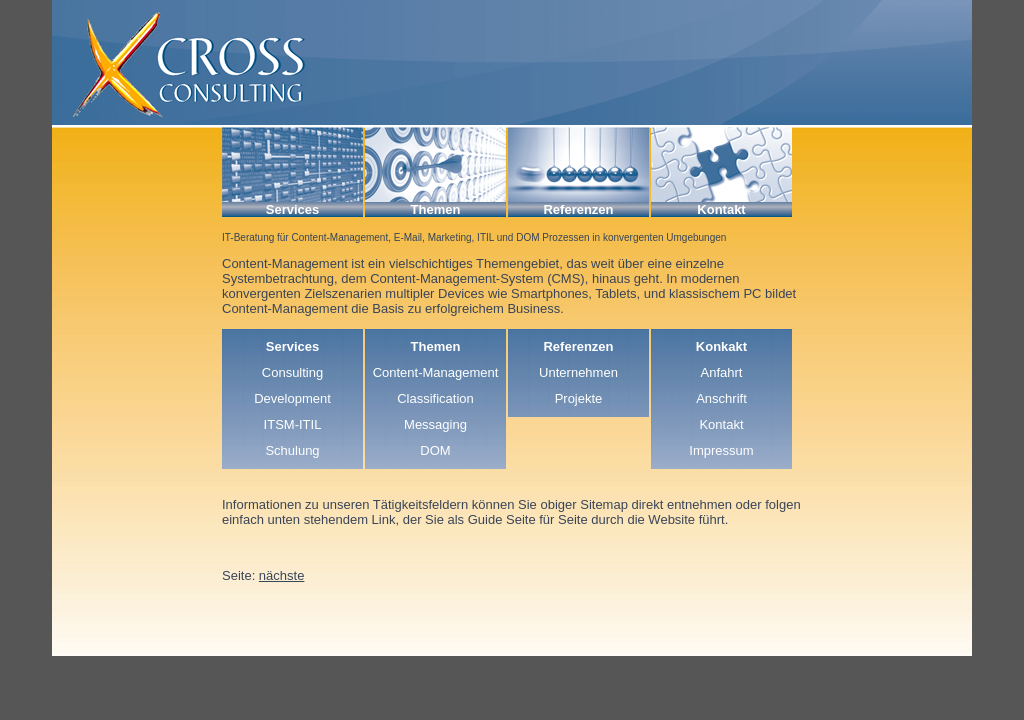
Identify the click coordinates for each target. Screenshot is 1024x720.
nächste (282, 575)
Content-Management (436, 372)
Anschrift (721, 398)
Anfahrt (722, 372)
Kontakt (721, 424)
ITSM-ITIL (293, 424)
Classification (435, 398)
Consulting (292, 372)
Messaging (435, 424)
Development (292, 398)
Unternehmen (578, 372)
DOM (435, 450)
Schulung (292, 450)
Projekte (579, 398)
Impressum (721, 450)
